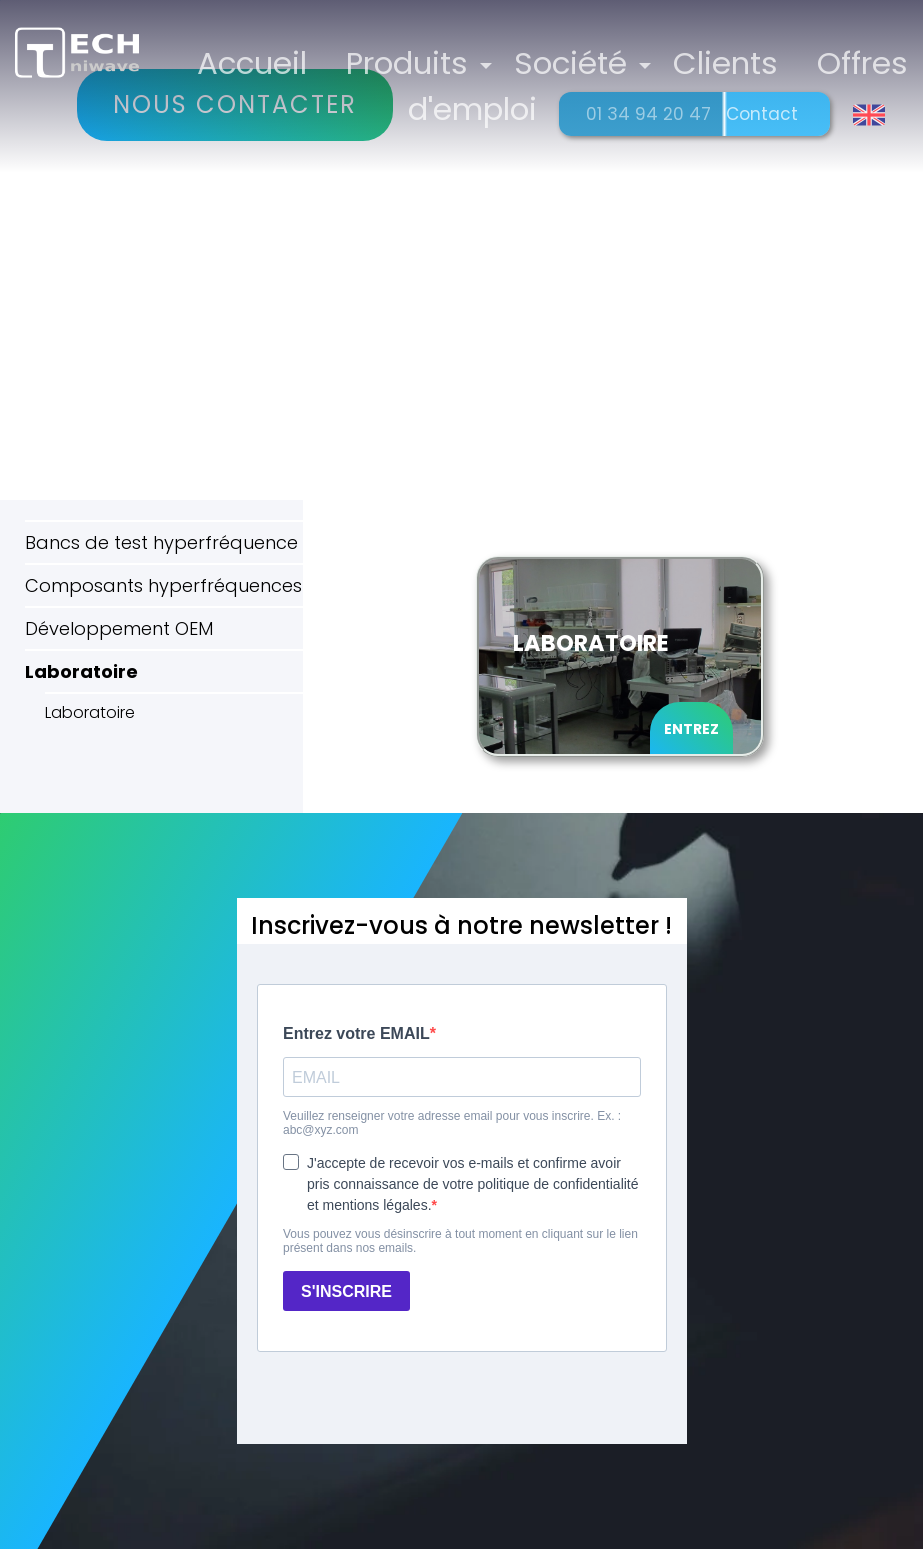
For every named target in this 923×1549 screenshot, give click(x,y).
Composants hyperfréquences (163, 585)
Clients (730, 62)
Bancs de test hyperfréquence (161, 542)
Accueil (263, 62)
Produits (416, 62)
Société (578, 62)
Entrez (691, 729)
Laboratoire (81, 671)
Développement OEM (119, 628)
